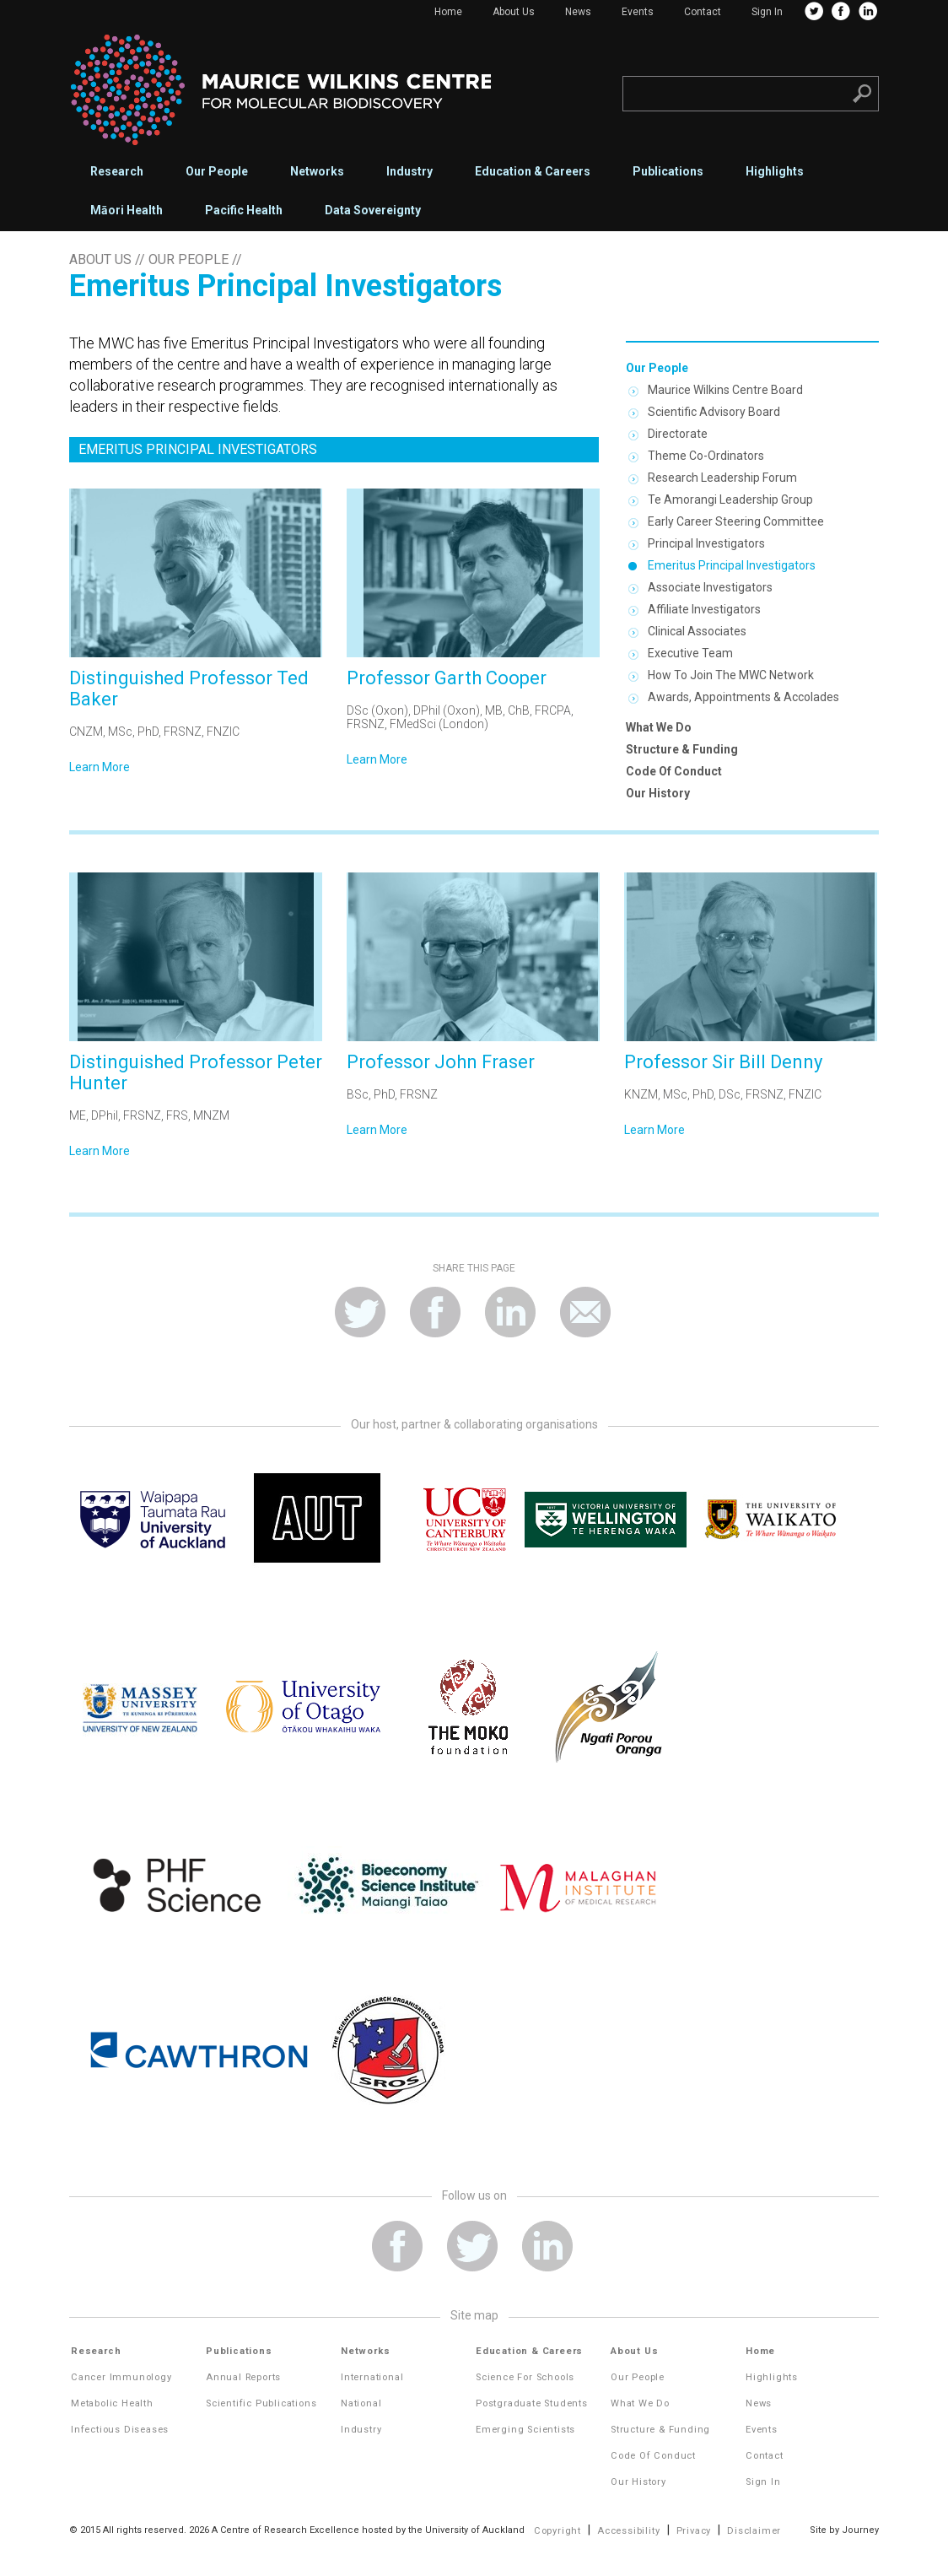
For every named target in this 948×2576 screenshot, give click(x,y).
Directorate (678, 433)
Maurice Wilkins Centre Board (725, 390)
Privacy (694, 2530)
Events (638, 12)
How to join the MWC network (731, 675)
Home (448, 12)
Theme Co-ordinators (706, 455)
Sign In (767, 12)
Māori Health (126, 210)
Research (116, 171)
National (361, 2403)
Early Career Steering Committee (736, 521)
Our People (217, 171)
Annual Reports (243, 2377)
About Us (514, 12)
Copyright (557, 2530)
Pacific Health (244, 210)
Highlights (775, 171)
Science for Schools (525, 2377)
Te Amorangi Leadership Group (730, 499)
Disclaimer (754, 2530)
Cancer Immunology (121, 2377)
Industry (409, 171)
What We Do (659, 727)
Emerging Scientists (525, 2429)
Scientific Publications (261, 2403)
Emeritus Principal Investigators (732, 565)
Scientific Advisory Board (714, 412)
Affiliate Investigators (704, 609)
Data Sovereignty (373, 210)
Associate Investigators (710, 587)
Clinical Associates (697, 631)
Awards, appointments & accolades (743, 697)
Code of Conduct (674, 771)
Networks (317, 171)
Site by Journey (844, 2530)
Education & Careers (532, 171)
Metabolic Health (112, 2403)
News (578, 12)
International (372, 2377)
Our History (658, 793)
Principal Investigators (706, 543)
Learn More (99, 767)
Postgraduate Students (532, 2403)
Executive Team (690, 653)
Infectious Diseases (120, 2429)
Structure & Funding (682, 749)
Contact (702, 12)
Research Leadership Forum (722, 477)
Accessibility (628, 2530)
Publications (668, 171)
